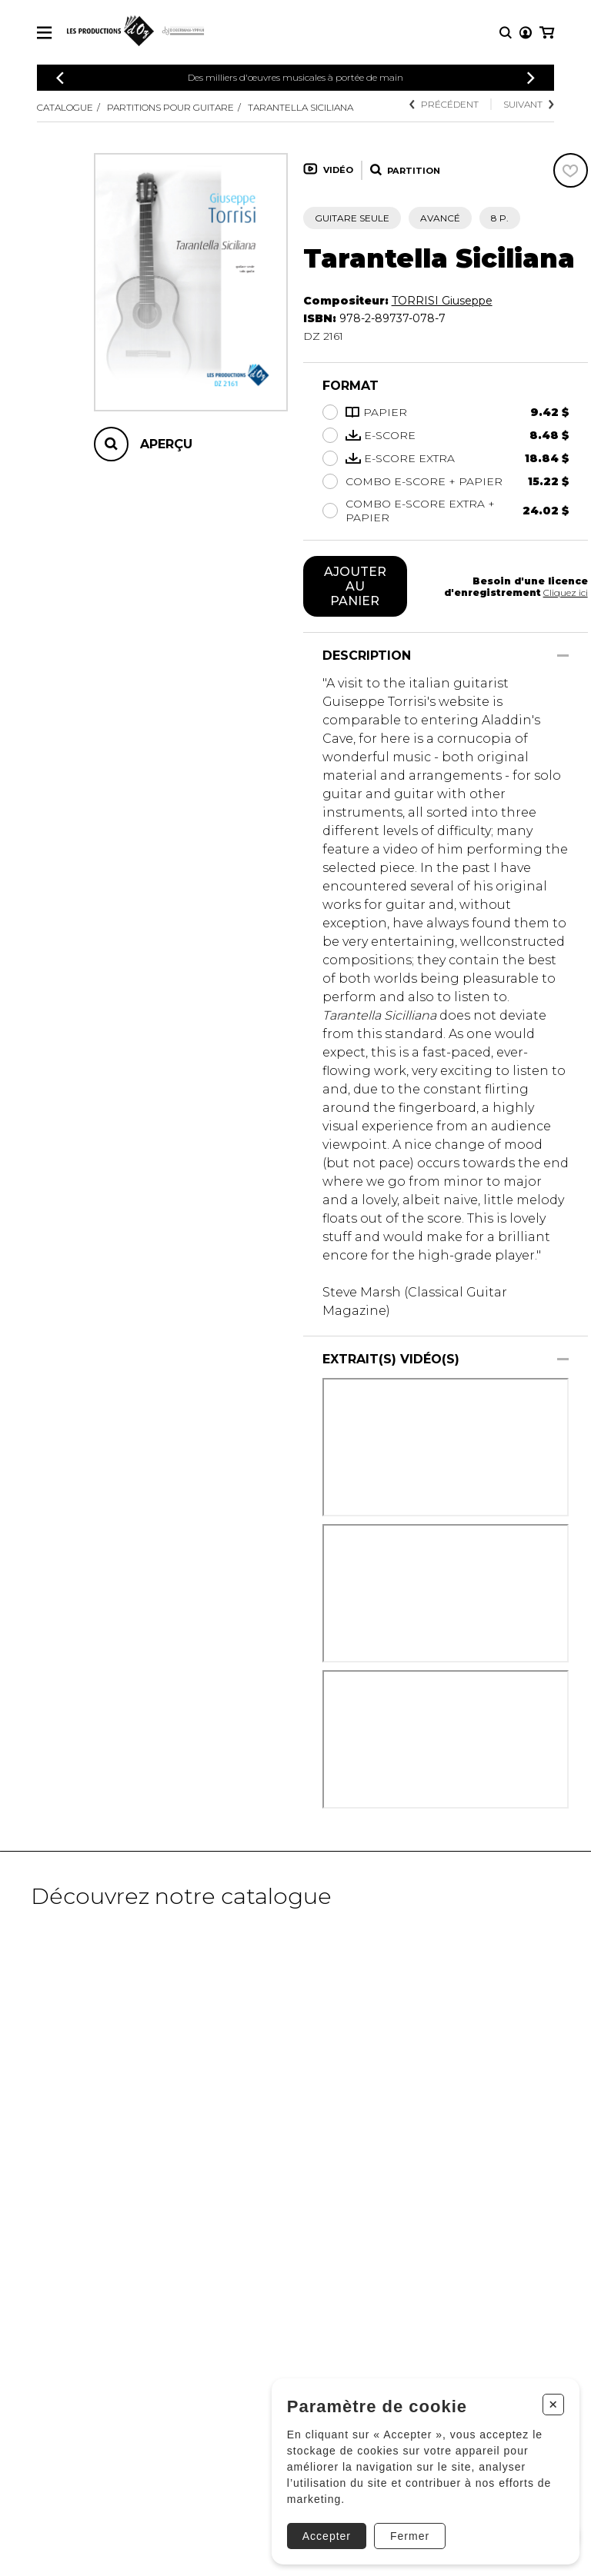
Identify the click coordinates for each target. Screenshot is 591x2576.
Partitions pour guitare (170, 107)
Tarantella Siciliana (300, 107)
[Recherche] (505, 32)
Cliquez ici (565, 592)
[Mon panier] (546, 32)
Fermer (409, 2536)
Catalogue (65, 107)
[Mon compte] (525, 32)
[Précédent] (60, 78)
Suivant (528, 104)
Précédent (444, 104)
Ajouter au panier (355, 586)
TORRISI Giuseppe (442, 301)
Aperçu (166, 444)
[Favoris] (570, 170)
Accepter (326, 2536)
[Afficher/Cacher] (563, 655)
